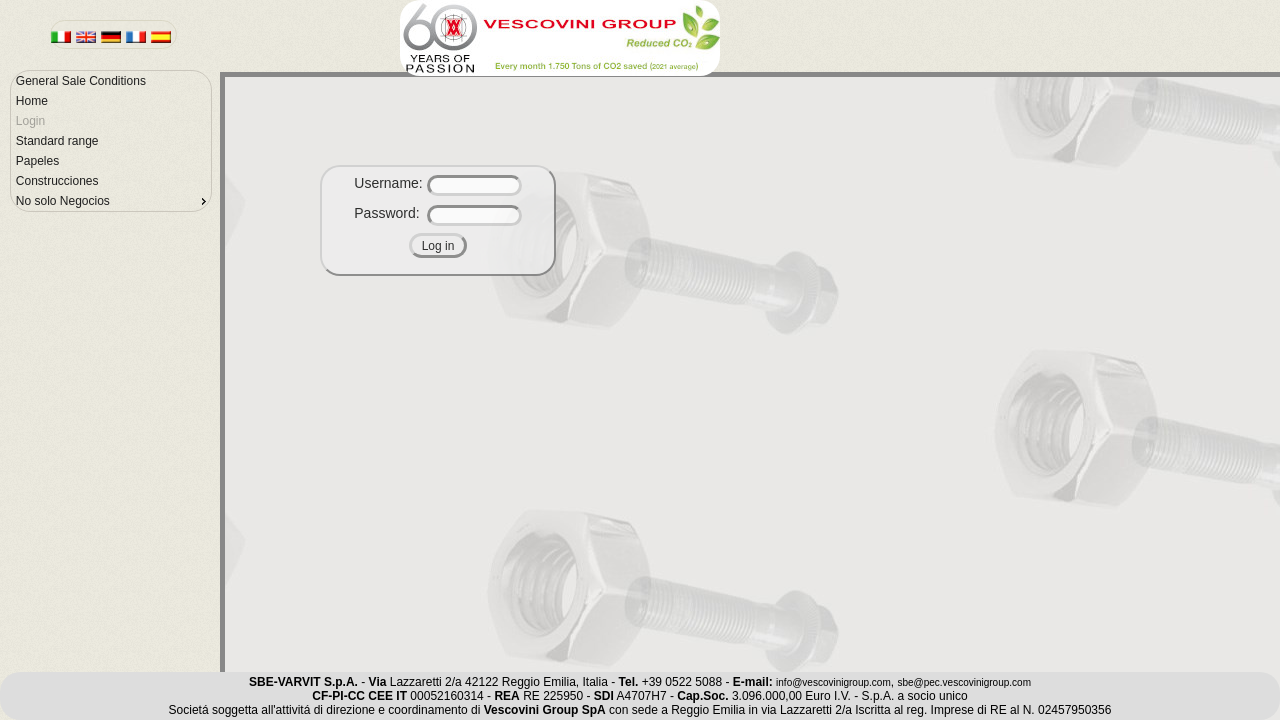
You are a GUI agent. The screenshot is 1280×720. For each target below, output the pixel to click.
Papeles (37, 161)
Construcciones (57, 181)
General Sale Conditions (81, 81)
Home (32, 101)
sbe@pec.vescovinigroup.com (964, 682)
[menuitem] (111, 81)
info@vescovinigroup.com (833, 682)
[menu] (111, 141)
